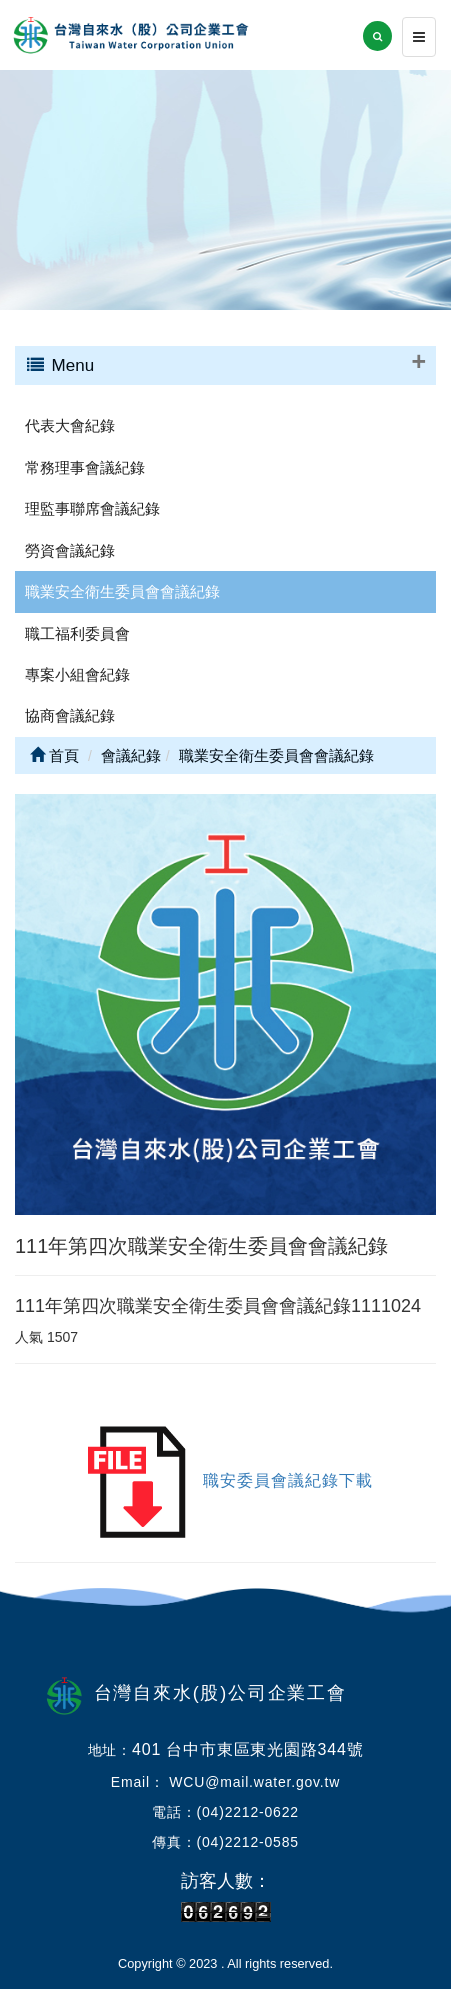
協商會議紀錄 (70, 715)
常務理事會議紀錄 (85, 467)
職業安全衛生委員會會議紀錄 (122, 591)
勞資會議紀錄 (70, 550)
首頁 (54, 755)
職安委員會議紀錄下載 (288, 1481)
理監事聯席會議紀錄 (92, 508)
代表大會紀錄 (70, 425)
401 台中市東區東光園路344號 (247, 1749)
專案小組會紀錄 (77, 674)
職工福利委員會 (77, 633)
